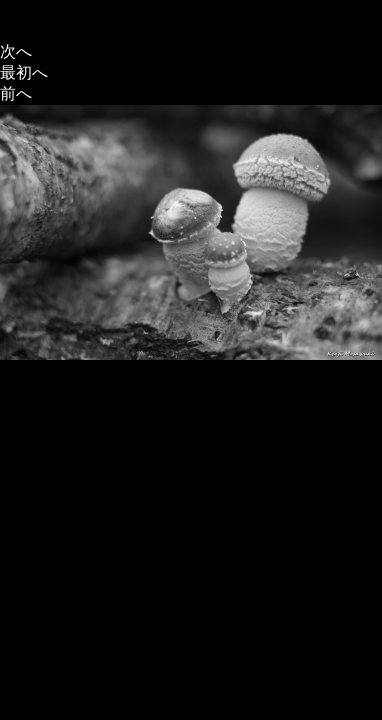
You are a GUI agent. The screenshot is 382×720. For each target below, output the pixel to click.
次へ (16, 51)
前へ (16, 93)
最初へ (24, 72)
